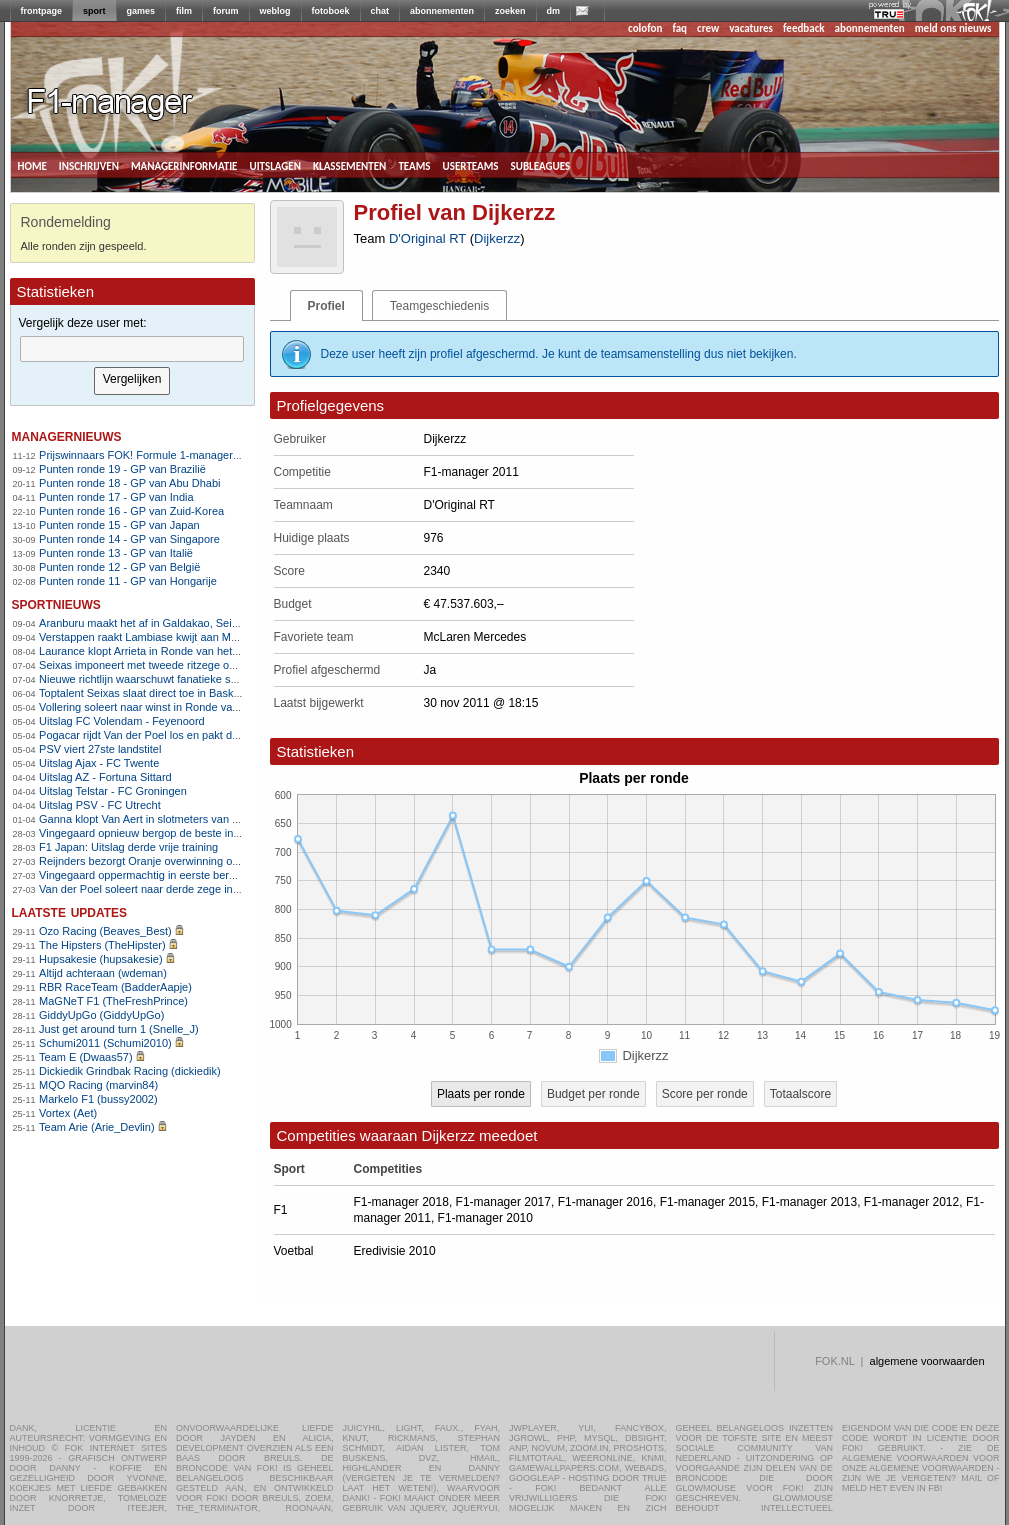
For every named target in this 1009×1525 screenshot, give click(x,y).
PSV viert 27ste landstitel (100, 749)
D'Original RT (427, 238)
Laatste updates (70, 911)
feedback (803, 28)
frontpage (42, 11)
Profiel (326, 306)
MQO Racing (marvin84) (98, 1085)
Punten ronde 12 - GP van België (119, 567)
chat (380, 11)
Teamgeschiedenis (439, 306)
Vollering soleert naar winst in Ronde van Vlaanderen (168, 707)
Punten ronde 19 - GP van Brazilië (122, 469)
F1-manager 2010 (485, 1218)
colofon (645, 28)
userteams (471, 165)
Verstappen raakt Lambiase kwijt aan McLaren (152, 637)
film (184, 11)
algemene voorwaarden (927, 1361)
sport (94, 11)
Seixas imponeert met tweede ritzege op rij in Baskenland (179, 665)
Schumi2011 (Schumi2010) (105, 1043)
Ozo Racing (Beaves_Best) (105, 931)
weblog (275, 11)
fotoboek (331, 11)
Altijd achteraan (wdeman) (103, 973)
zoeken (510, 11)
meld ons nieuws (953, 28)
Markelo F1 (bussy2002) (98, 1099)
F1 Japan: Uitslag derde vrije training (128, 847)
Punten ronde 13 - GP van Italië (116, 553)
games (141, 11)
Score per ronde (705, 1094)
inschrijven (89, 165)
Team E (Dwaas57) (86, 1057)
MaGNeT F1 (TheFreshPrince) (113, 1001)
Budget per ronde (593, 1094)
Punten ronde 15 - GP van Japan (119, 525)
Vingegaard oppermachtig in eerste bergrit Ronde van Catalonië (194, 875)
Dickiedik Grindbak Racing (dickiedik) (130, 1071)
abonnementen (442, 11)
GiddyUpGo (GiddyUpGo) (101, 1015)
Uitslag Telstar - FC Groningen (113, 791)
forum (226, 11)
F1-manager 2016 (605, 1202)
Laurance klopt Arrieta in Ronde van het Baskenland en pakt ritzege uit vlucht (226, 651)
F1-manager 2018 (401, 1202)
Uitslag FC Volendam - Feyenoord (122, 721)
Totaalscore (800, 1094)
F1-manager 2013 (809, 1202)
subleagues (541, 165)
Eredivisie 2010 (395, 1251)
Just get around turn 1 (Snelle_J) (119, 1029)
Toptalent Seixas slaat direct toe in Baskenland (152, 693)
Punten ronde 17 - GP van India (116, 497)
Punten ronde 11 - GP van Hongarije (128, 581)
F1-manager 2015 (707, 1202)
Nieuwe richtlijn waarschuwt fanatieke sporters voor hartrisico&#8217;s (211, 679)
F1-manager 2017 (503, 1202)
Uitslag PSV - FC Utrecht (100, 805)
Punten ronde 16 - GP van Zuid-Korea (131, 511)
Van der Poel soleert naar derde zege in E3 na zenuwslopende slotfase (212, 889)
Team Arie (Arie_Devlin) (97, 1127)
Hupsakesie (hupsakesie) (101, 959)
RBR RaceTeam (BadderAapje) (115, 987)
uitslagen (275, 165)
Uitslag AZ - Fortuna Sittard (105, 777)
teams (414, 165)
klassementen (349, 165)
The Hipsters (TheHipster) (102, 945)
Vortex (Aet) (68, 1113)
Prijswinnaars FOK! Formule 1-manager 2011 (149, 455)
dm (554, 11)
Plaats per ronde (481, 1094)
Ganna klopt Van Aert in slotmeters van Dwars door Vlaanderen (193, 819)
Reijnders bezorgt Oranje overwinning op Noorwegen (168, 861)
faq (679, 28)
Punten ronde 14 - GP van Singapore (129, 539)
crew (708, 28)
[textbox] (132, 349)
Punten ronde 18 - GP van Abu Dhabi (129, 483)
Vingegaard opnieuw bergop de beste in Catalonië (161, 833)
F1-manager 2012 (911, 1202)
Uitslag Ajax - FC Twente (99, 763)
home (32, 165)
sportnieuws (56, 603)
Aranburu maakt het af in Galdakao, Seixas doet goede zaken (189, 623)
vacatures (751, 28)
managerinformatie (184, 165)
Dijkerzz (497, 238)
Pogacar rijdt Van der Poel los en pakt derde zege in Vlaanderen (195, 735)
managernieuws (67, 435)
